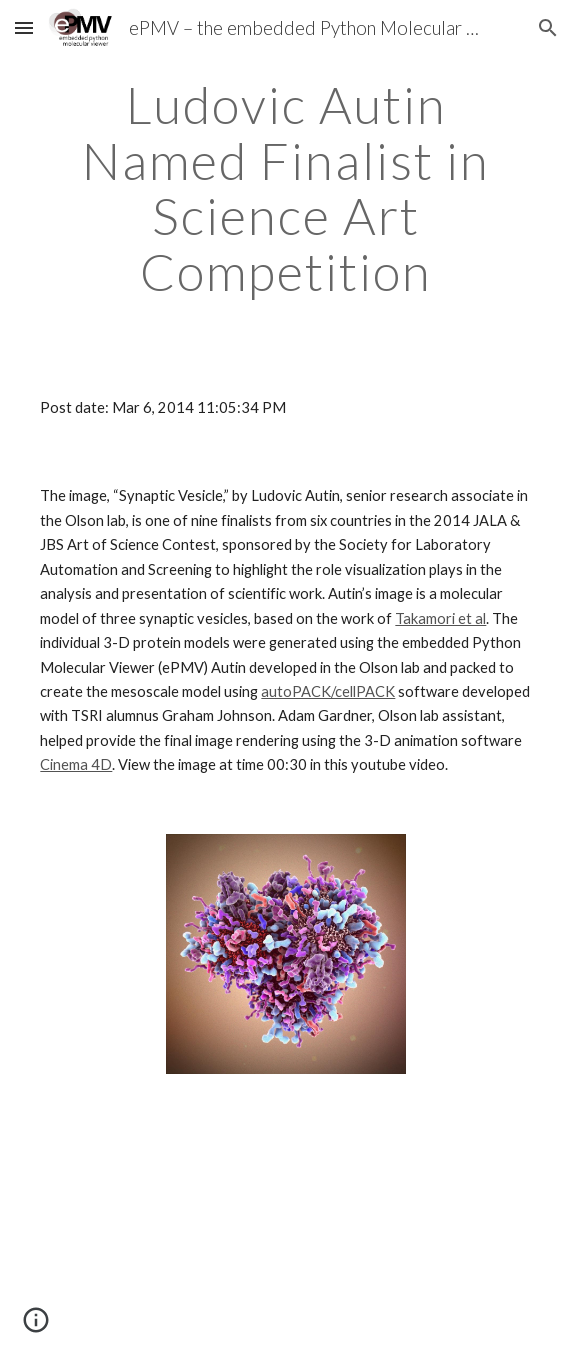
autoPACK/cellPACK (328, 691)
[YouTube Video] (286, 1232)
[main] (285, 188)
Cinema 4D (76, 764)
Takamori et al (440, 618)
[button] (24, 27)
